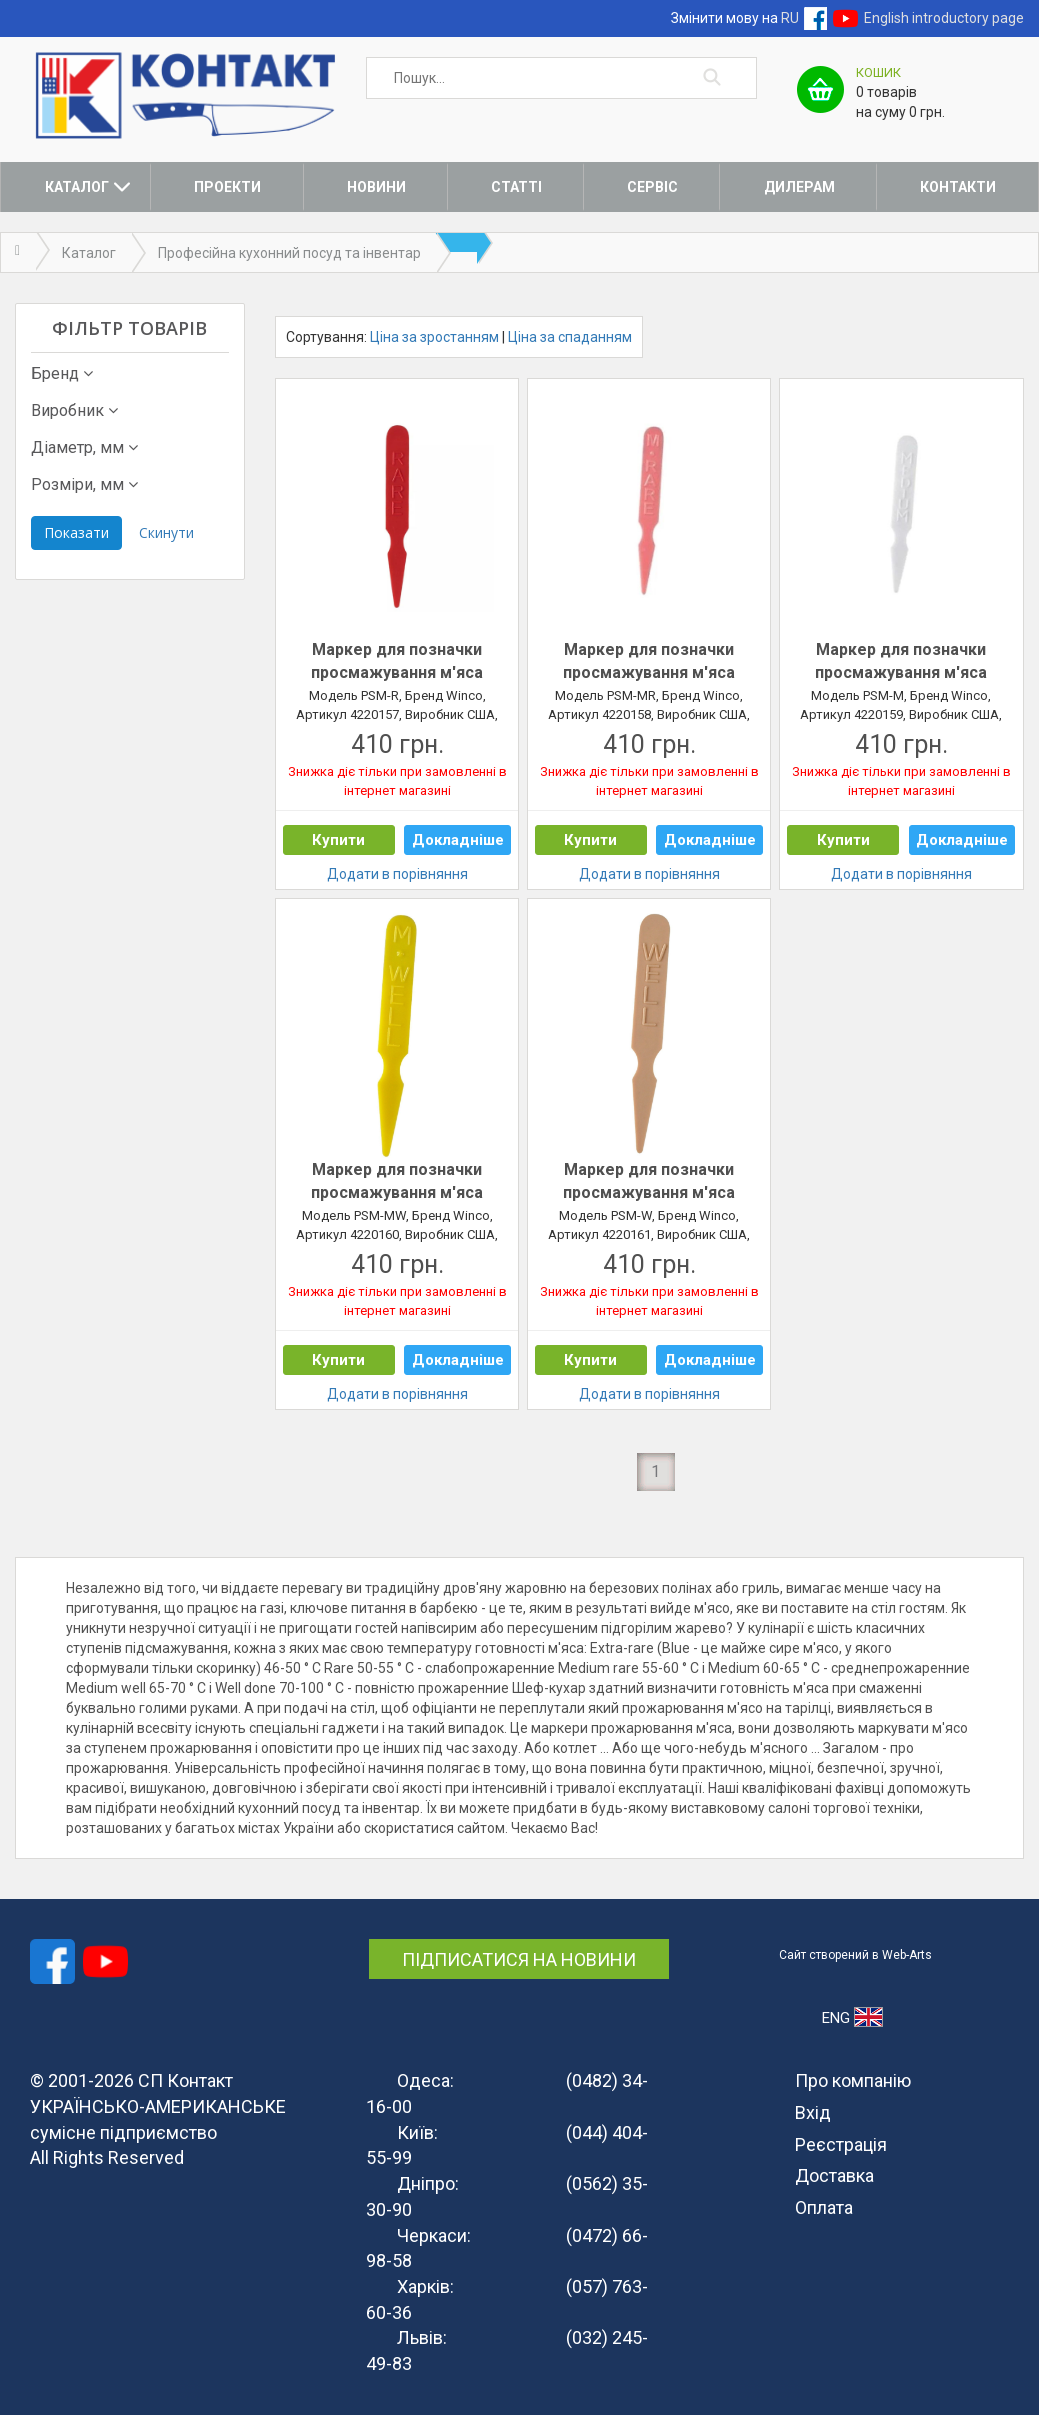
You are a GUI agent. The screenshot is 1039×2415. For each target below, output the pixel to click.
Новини (376, 187)
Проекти (227, 187)
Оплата (824, 2207)
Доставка (834, 2175)
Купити (338, 840)
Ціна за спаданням (570, 337)
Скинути (166, 532)
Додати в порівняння (397, 874)
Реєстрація (841, 2144)
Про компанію (853, 2080)
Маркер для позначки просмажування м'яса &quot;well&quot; (649, 1181)
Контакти (958, 187)
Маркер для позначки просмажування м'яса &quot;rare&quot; (397, 661)
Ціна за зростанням (434, 337)
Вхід (813, 2112)
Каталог (77, 187)
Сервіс (652, 187)
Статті (516, 187)
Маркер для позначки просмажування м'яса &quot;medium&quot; (901, 661)
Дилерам (799, 187)
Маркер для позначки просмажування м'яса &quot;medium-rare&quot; (649, 661)
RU (790, 18)
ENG (852, 2017)
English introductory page (944, 18)
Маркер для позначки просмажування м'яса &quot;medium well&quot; (397, 1181)
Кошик (878, 72)
